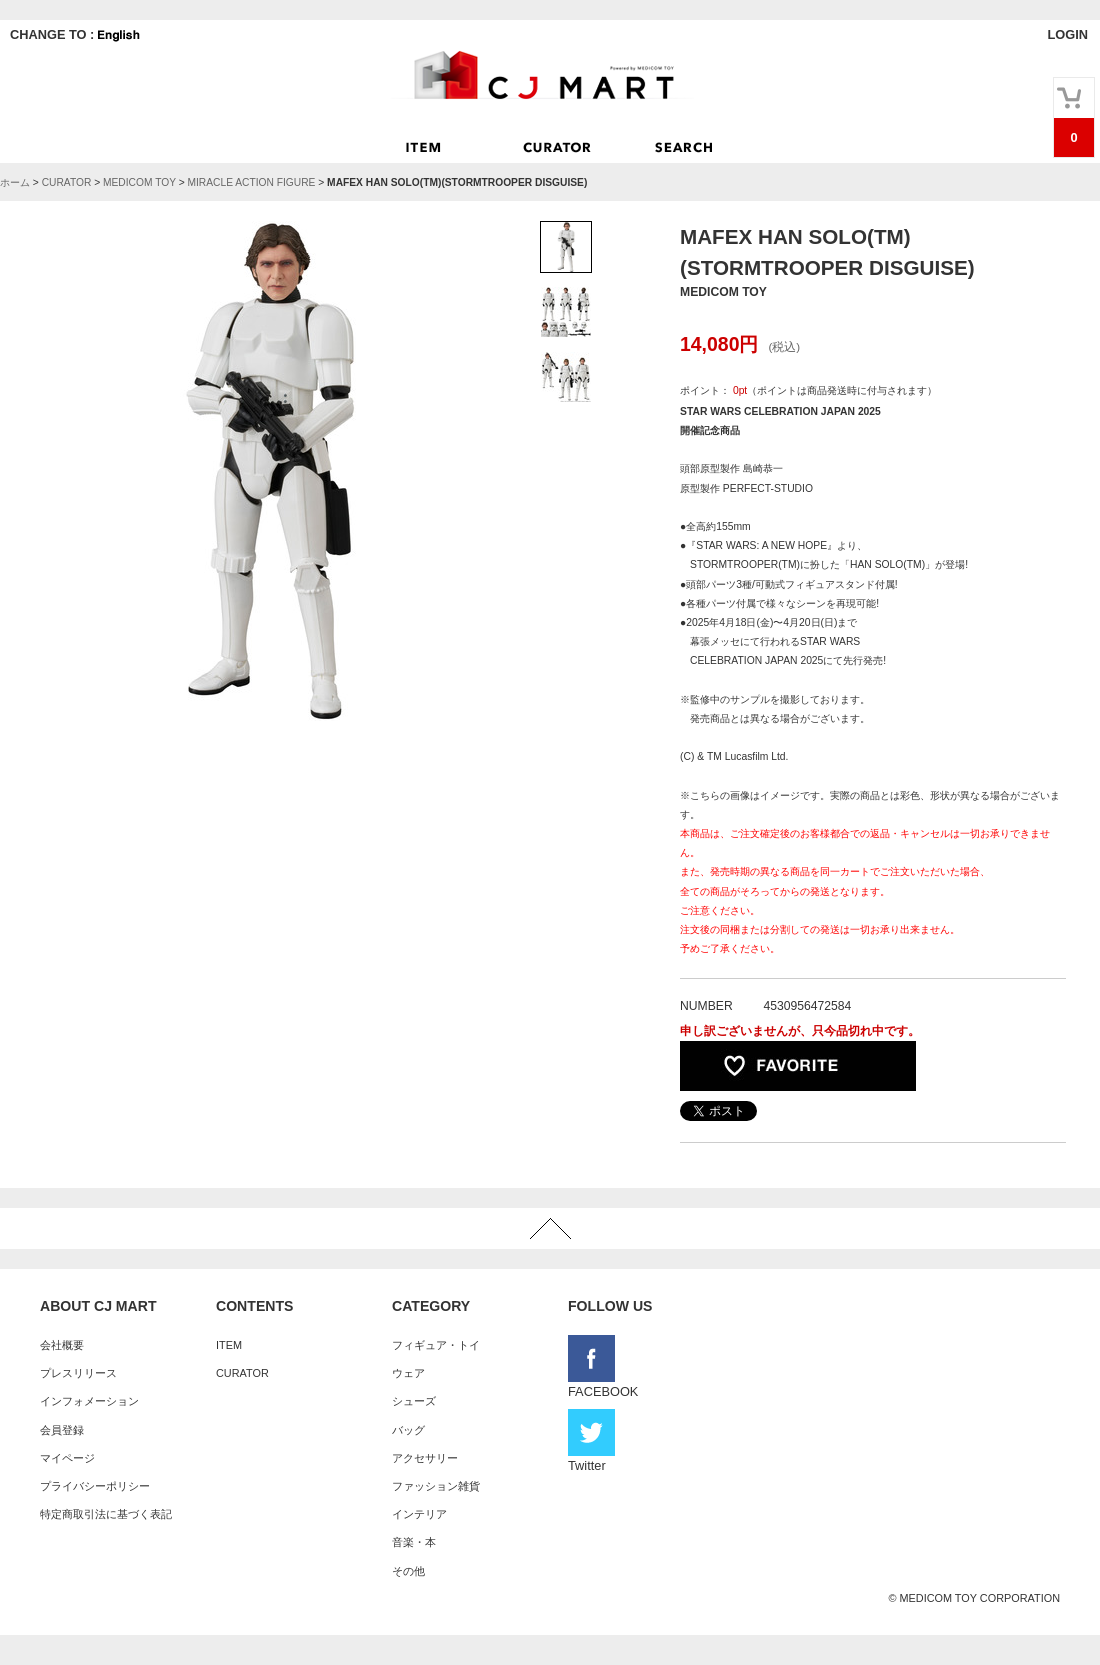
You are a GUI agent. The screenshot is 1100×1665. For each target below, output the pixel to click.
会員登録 (62, 1430)
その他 (408, 1571)
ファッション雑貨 (436, 1486)
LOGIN (1067, 34)
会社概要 (62, 1345)
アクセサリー (425, 1458)
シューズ (414, 1401)
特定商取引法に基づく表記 (106, 1514)
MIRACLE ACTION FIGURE (251, 182)
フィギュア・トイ (436, 1345)
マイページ (67, 1458)
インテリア (419, 1514)
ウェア (408, 1373)
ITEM (229, 1345)
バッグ (408, 1430)
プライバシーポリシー (95, 1486)
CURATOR (67, 182)
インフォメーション (89, 1401)
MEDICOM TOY (139, 182)
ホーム (15, 182)
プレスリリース (78, 1373)
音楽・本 (414, 1542)
